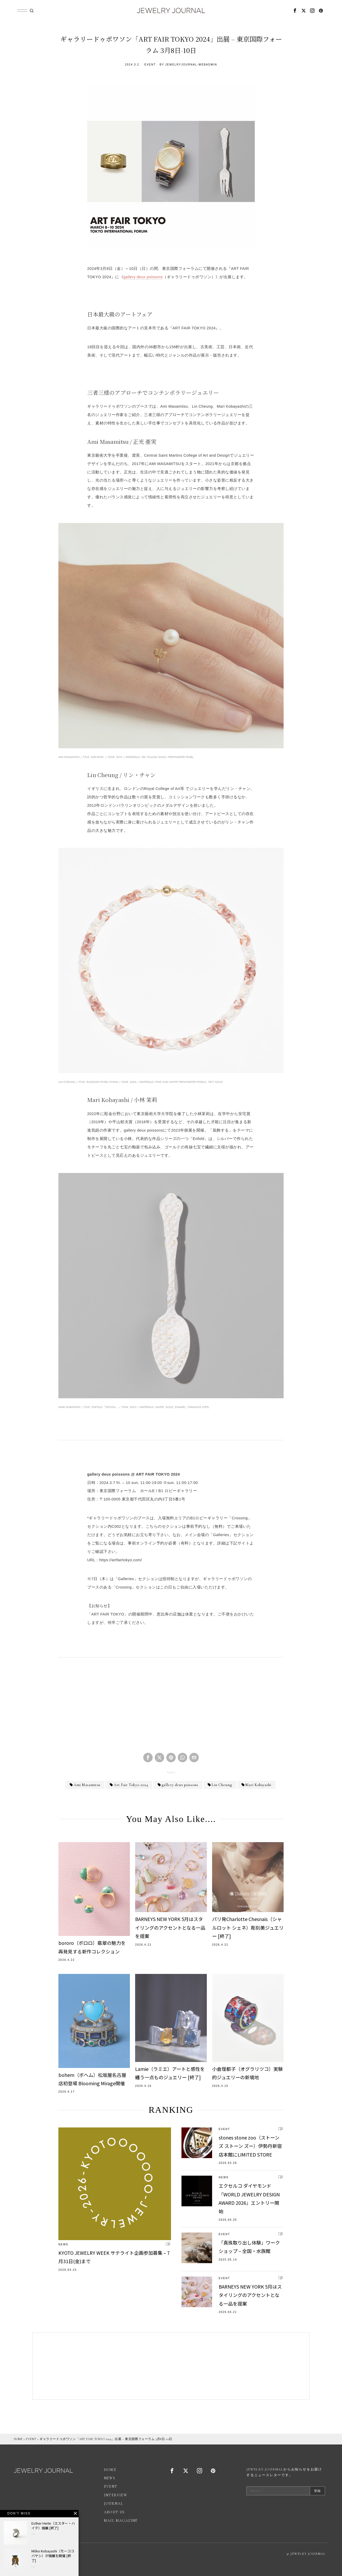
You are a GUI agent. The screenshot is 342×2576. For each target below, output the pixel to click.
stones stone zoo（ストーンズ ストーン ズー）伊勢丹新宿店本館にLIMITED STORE (250, 2146)
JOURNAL (113, 2503)
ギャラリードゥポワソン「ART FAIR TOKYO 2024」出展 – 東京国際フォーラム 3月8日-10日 (106, 2439)
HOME (18, 2439)
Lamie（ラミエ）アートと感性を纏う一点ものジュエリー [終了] (170, 2073)
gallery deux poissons (143, 277)
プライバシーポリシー (59, 2553)
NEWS (63, 2244)
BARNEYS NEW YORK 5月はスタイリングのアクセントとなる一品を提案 (170, 1927)
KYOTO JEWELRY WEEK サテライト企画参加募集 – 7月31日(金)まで (114, 2256)
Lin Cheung (222, 1785)
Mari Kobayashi (258, 1785)
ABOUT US (114, 2512)
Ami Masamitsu (87, 1785)
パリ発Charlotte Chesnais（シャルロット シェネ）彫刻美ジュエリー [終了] (248, 1927)
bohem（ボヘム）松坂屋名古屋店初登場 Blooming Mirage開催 (92, 2079)
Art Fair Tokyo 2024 (131, 1785)
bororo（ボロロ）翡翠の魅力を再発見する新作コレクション (92, 1947)
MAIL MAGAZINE (121, 2520)
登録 (317, 2491)
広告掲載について (28, 2553)
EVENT (150, 64)
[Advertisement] (171, 1709)
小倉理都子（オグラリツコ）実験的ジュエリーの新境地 (247, 2073)
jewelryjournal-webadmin (191, 64)
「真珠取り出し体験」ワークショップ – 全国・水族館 (249, 2246)
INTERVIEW (116, 2495)
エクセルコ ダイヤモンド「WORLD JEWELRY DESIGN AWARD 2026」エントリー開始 (249, 2198)
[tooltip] (295, 10)
